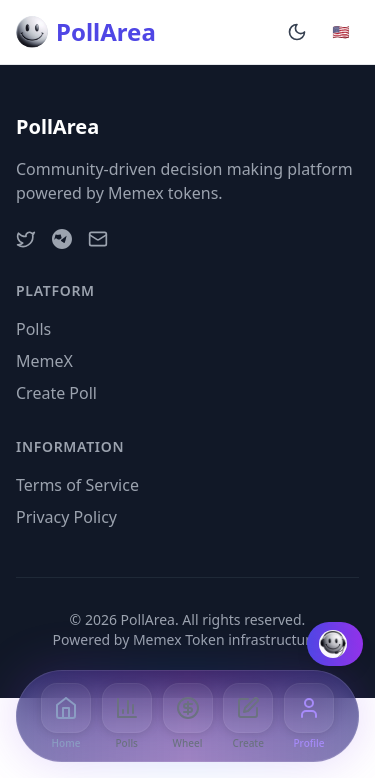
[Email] (98, 239)
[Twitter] (26, 239)
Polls (33, 329)
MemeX (44, 361)
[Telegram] (62, 239)
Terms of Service (77, 485)
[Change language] (341, 32)
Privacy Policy (66, 517)
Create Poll (56, 393)
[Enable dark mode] (297, 32)
